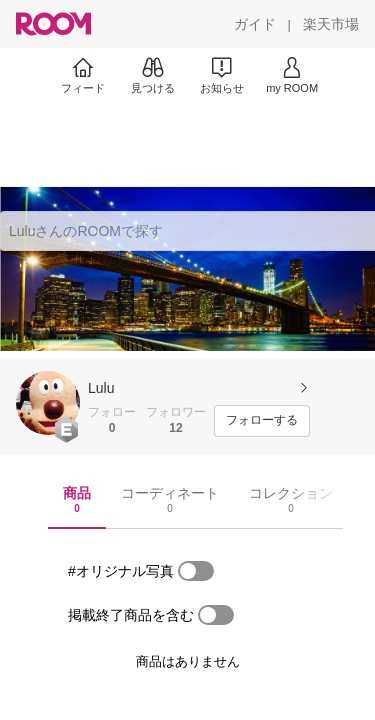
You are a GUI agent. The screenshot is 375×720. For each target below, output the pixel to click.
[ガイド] (255, 24)
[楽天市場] (331, 24)
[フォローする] (262, 421)
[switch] (196, 571)
